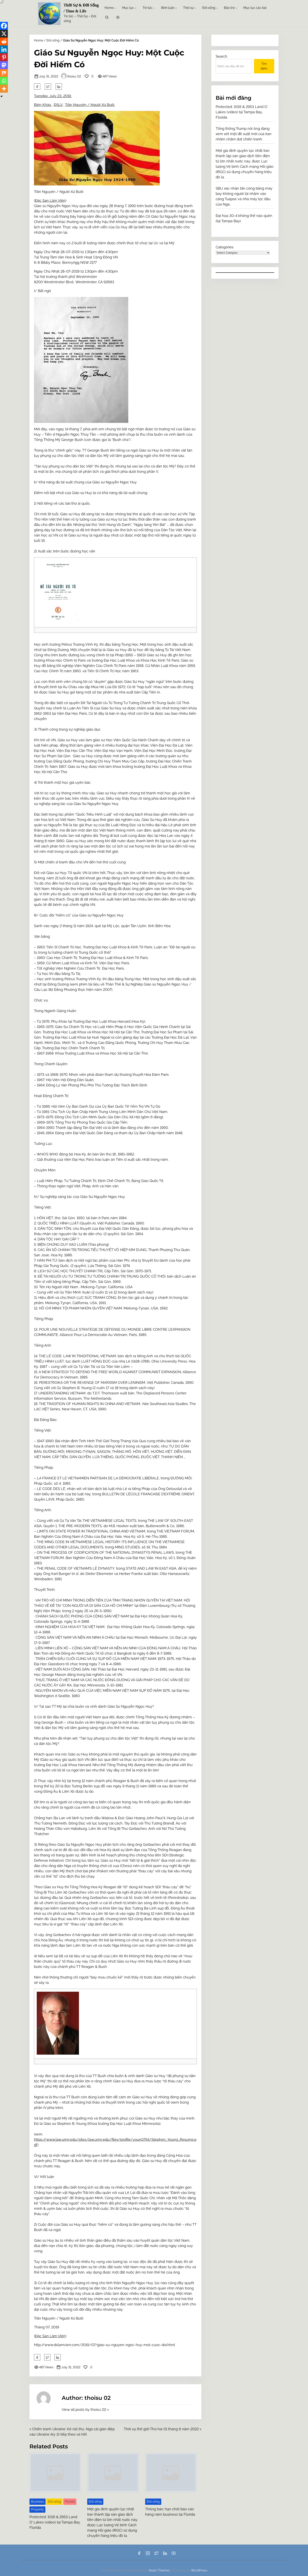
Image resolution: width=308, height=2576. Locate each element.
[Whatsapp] (4, 81)
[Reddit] (4, 41)
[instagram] (148, 2554)
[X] (4, 34)
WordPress (199, 2570)
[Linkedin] (4, 49)
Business (37, 2501)
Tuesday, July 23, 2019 (53, 96)
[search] (106, 18)
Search (221, 56)
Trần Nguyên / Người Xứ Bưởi (90, 105)
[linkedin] (165, 2554)
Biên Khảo (43, 105)
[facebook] (37, 86)
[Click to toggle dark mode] (117, 18)
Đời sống (53, 40)
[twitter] (48, 86)
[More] (4, 89)
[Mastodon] (4, 65)
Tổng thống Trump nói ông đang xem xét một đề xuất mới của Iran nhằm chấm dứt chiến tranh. (243, 133)
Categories (225, 247)
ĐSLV (58, 105)
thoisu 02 (71, 76)
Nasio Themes (159, 2570)
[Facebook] (4, 26)
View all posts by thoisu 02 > (85, 2409)
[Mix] (4, 73)
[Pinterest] (4, 57)
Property (37, 2509)
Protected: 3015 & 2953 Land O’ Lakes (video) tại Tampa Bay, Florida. (55, 2522)
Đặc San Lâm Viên (50, 200)
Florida (70, 2501)
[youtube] (174, 2554)
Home (38, 40)
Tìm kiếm (264, 66)
